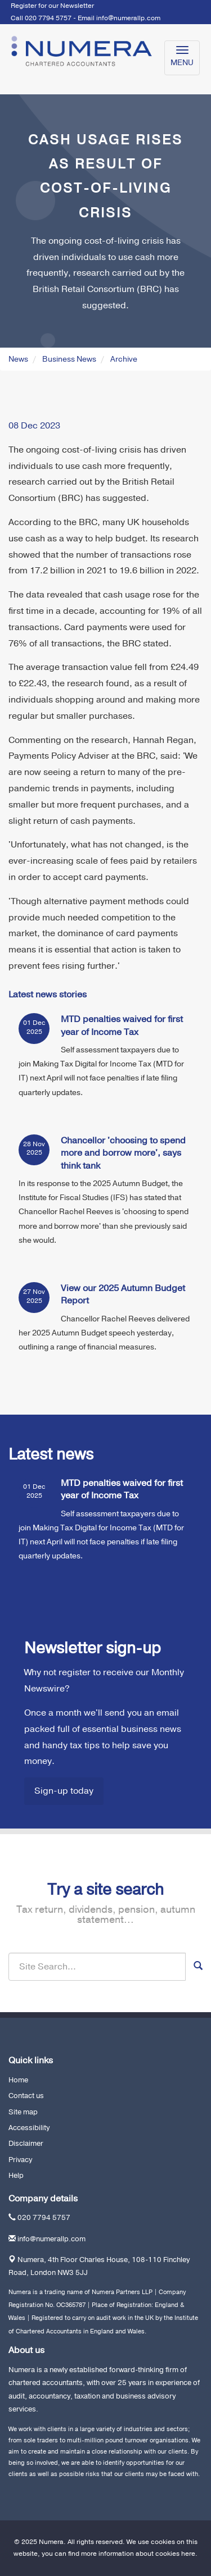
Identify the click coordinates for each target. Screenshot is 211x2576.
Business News (69, 359)
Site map (23, 2112)
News (18, 359)
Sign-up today (63, 1791)
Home (18, 2080)
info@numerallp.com (128, 17)
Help (16, 2176)
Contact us (26, 2096)
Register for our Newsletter (52, 5)
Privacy (20, 2160)
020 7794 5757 (43, 2218)
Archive (123, 359)
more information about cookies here (138, 2553)
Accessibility (29, 2128)
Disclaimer (25, 2144)
